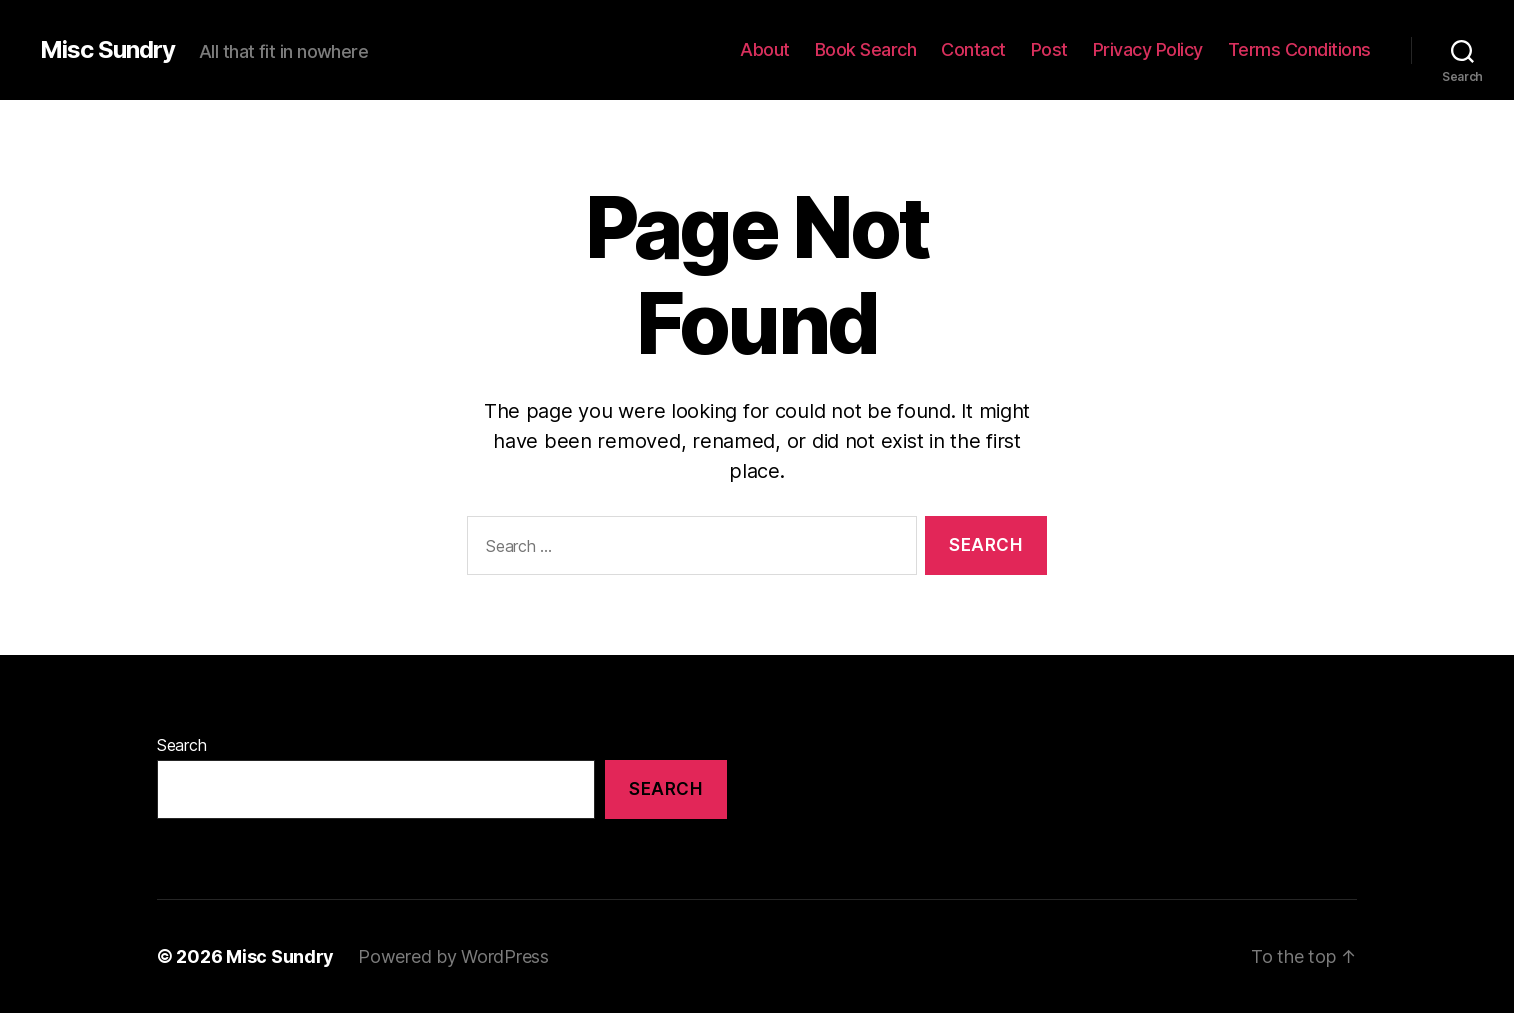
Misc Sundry (107, 50)
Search (181, 745)
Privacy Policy (1148, 49)
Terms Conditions (1299, 49)
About (765, 49)
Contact (973, 49)
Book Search (866, 49)
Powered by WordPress (453, 956)
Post (1049, 49)
